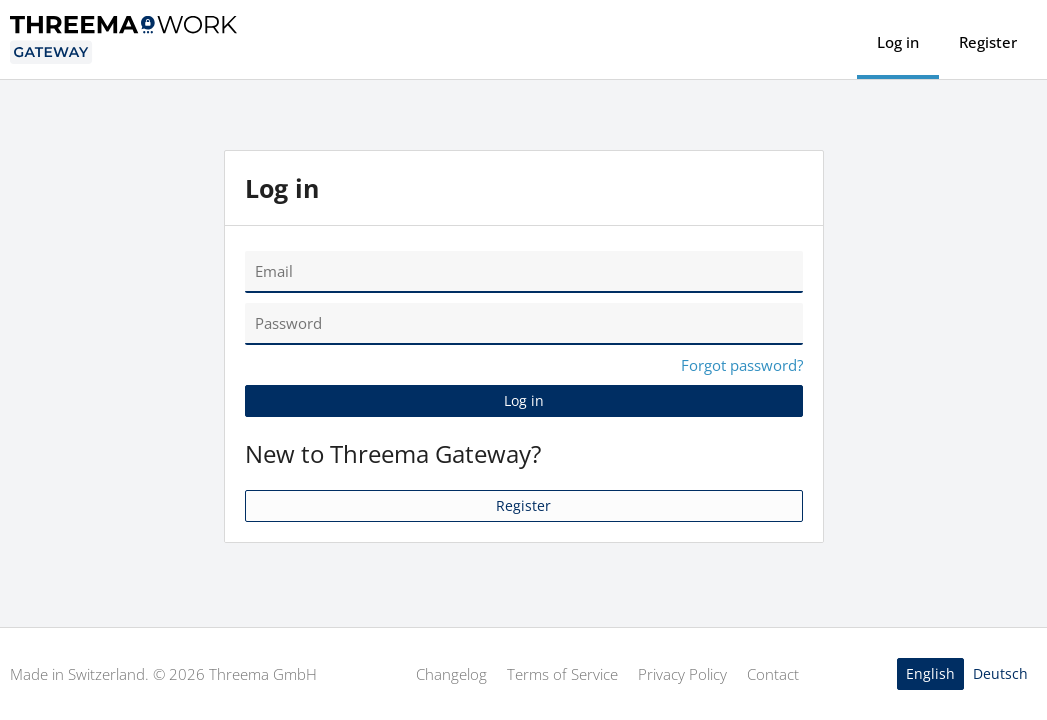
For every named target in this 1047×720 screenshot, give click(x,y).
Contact (773, 674)
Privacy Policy (682, 674)
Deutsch (1000, 673)
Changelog (451, 674)
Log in (898, 42)
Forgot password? (742, 365)
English (930, 673)
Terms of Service (562, 674)
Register (988, 42)
